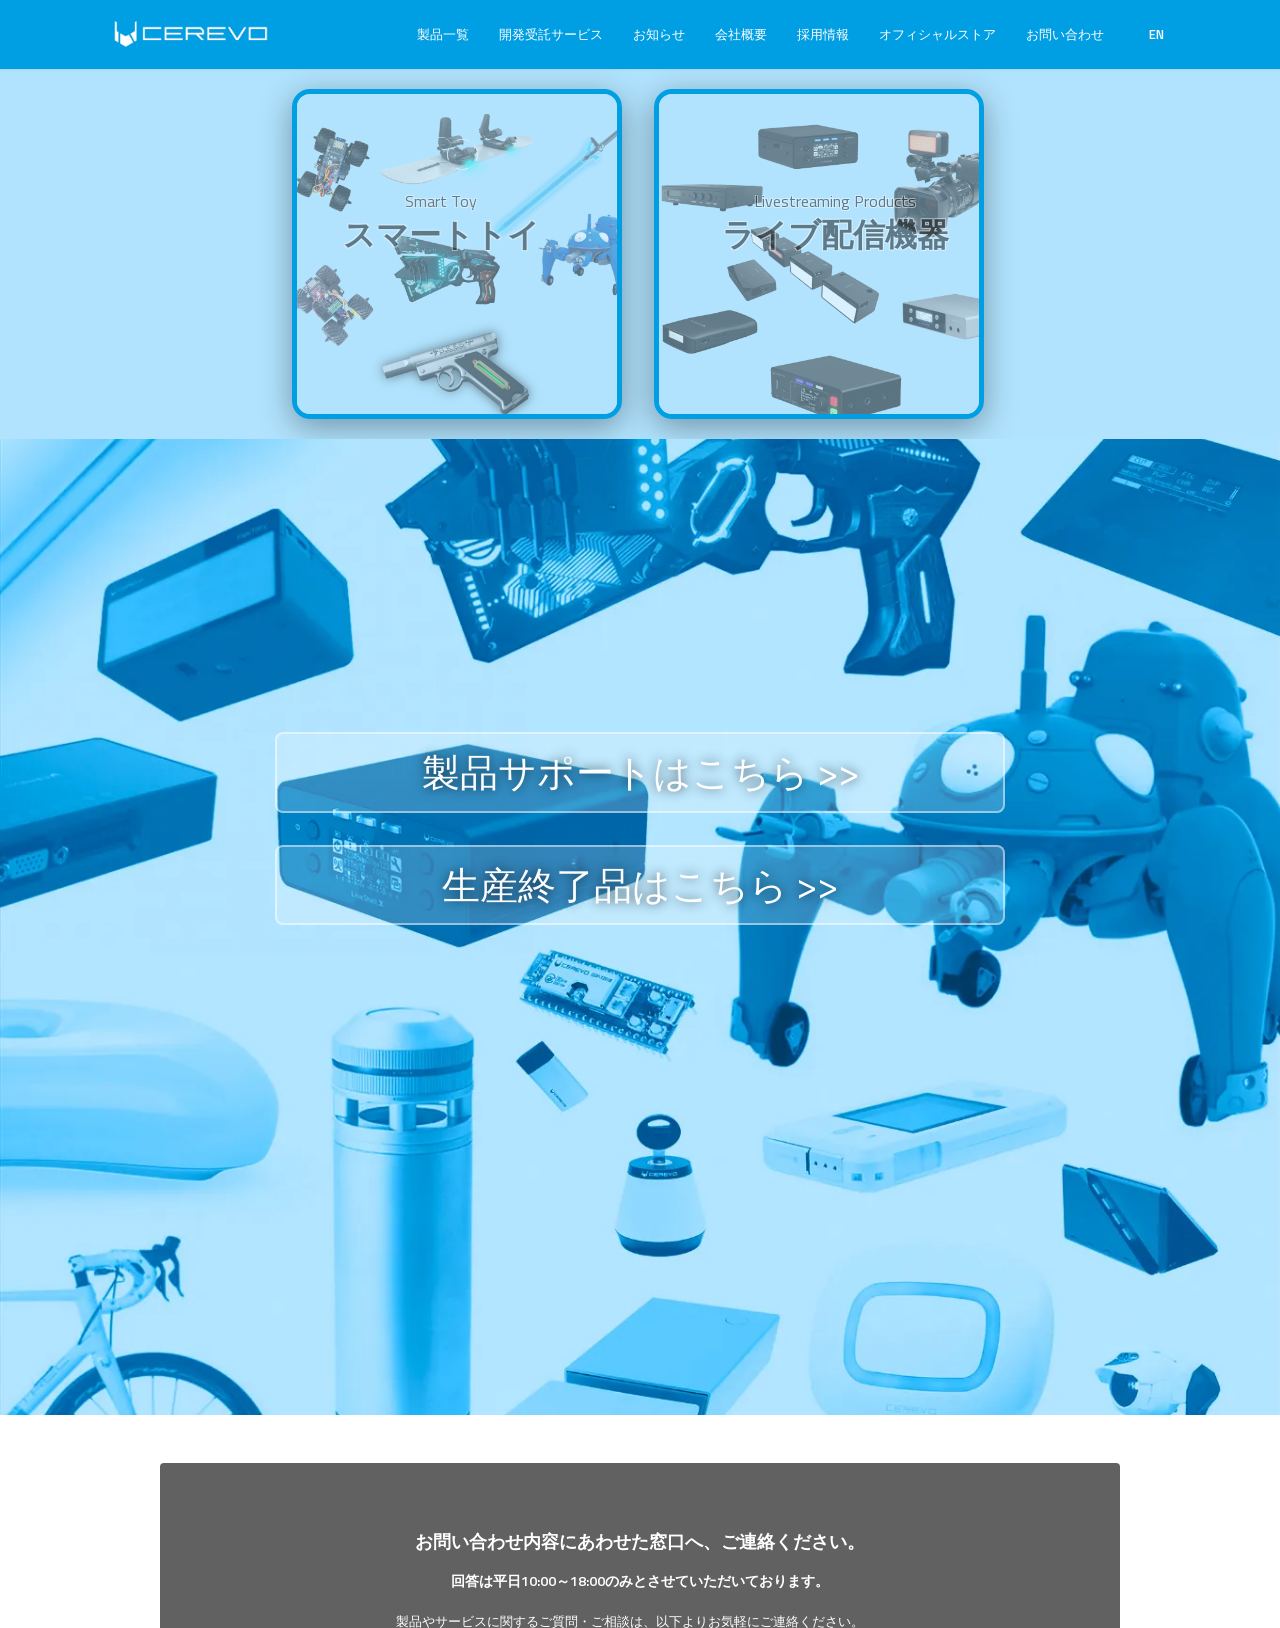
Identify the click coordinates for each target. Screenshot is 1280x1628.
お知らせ (659, 34)
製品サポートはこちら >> (640, 771)
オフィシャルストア (937, 34)
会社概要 (741, 34)
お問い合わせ (1065, 34)
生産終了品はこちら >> (640, 884)
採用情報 (823, 34)
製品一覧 (443, 34)
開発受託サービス (551, 34)
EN (1156, 34)
